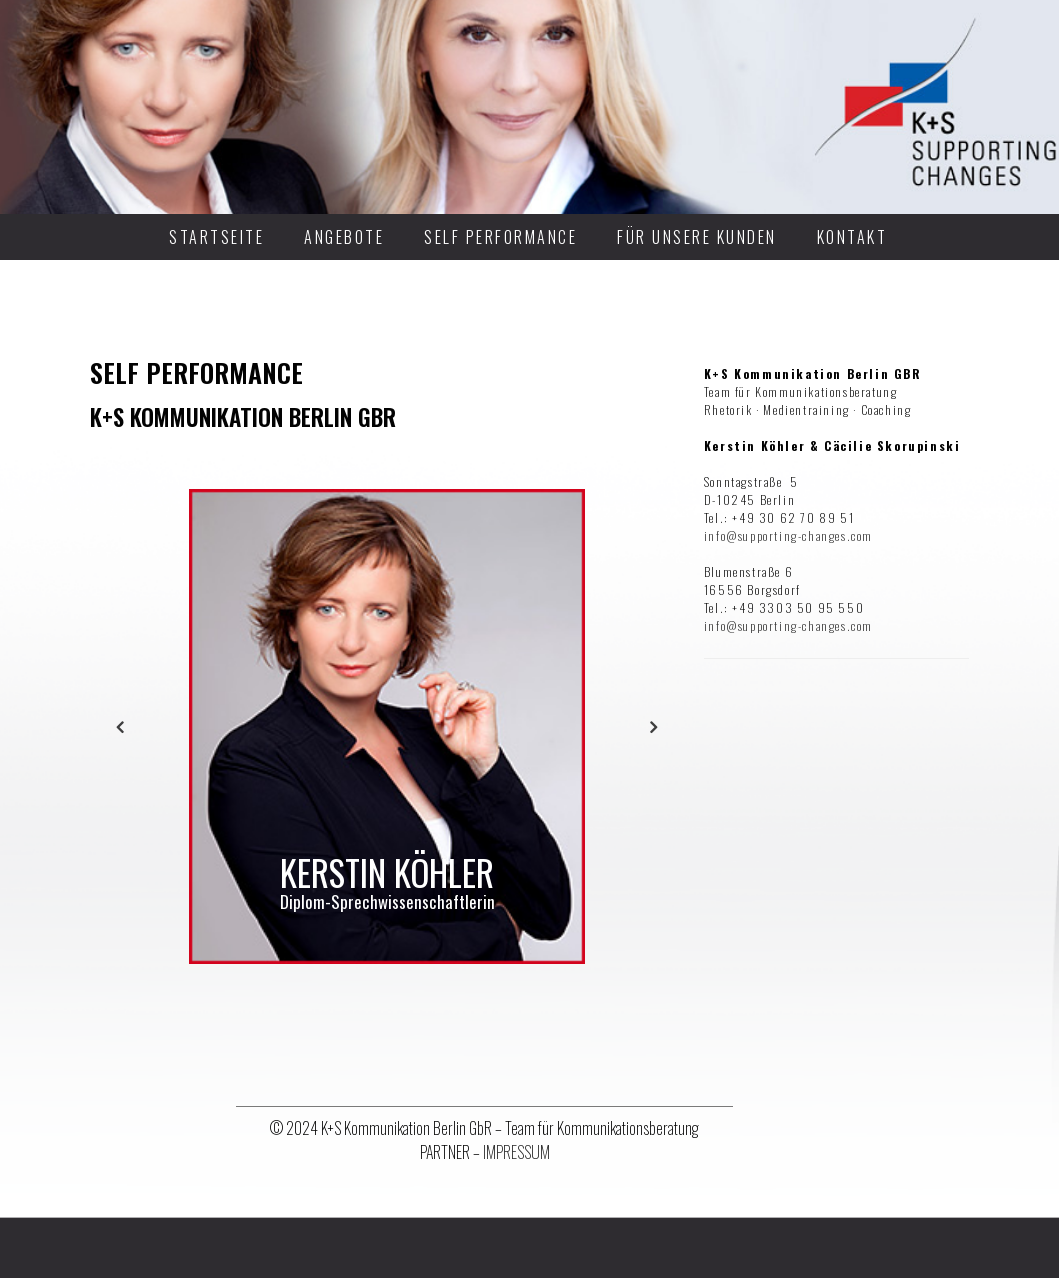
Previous (120, 727)
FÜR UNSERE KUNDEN (697, 237)
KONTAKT (852, 237)
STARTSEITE (216, 237)
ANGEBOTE (344, 237)
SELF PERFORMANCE (500, 237)
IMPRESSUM (516, 1152)
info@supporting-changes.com (788, 535)
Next (654, 727)
